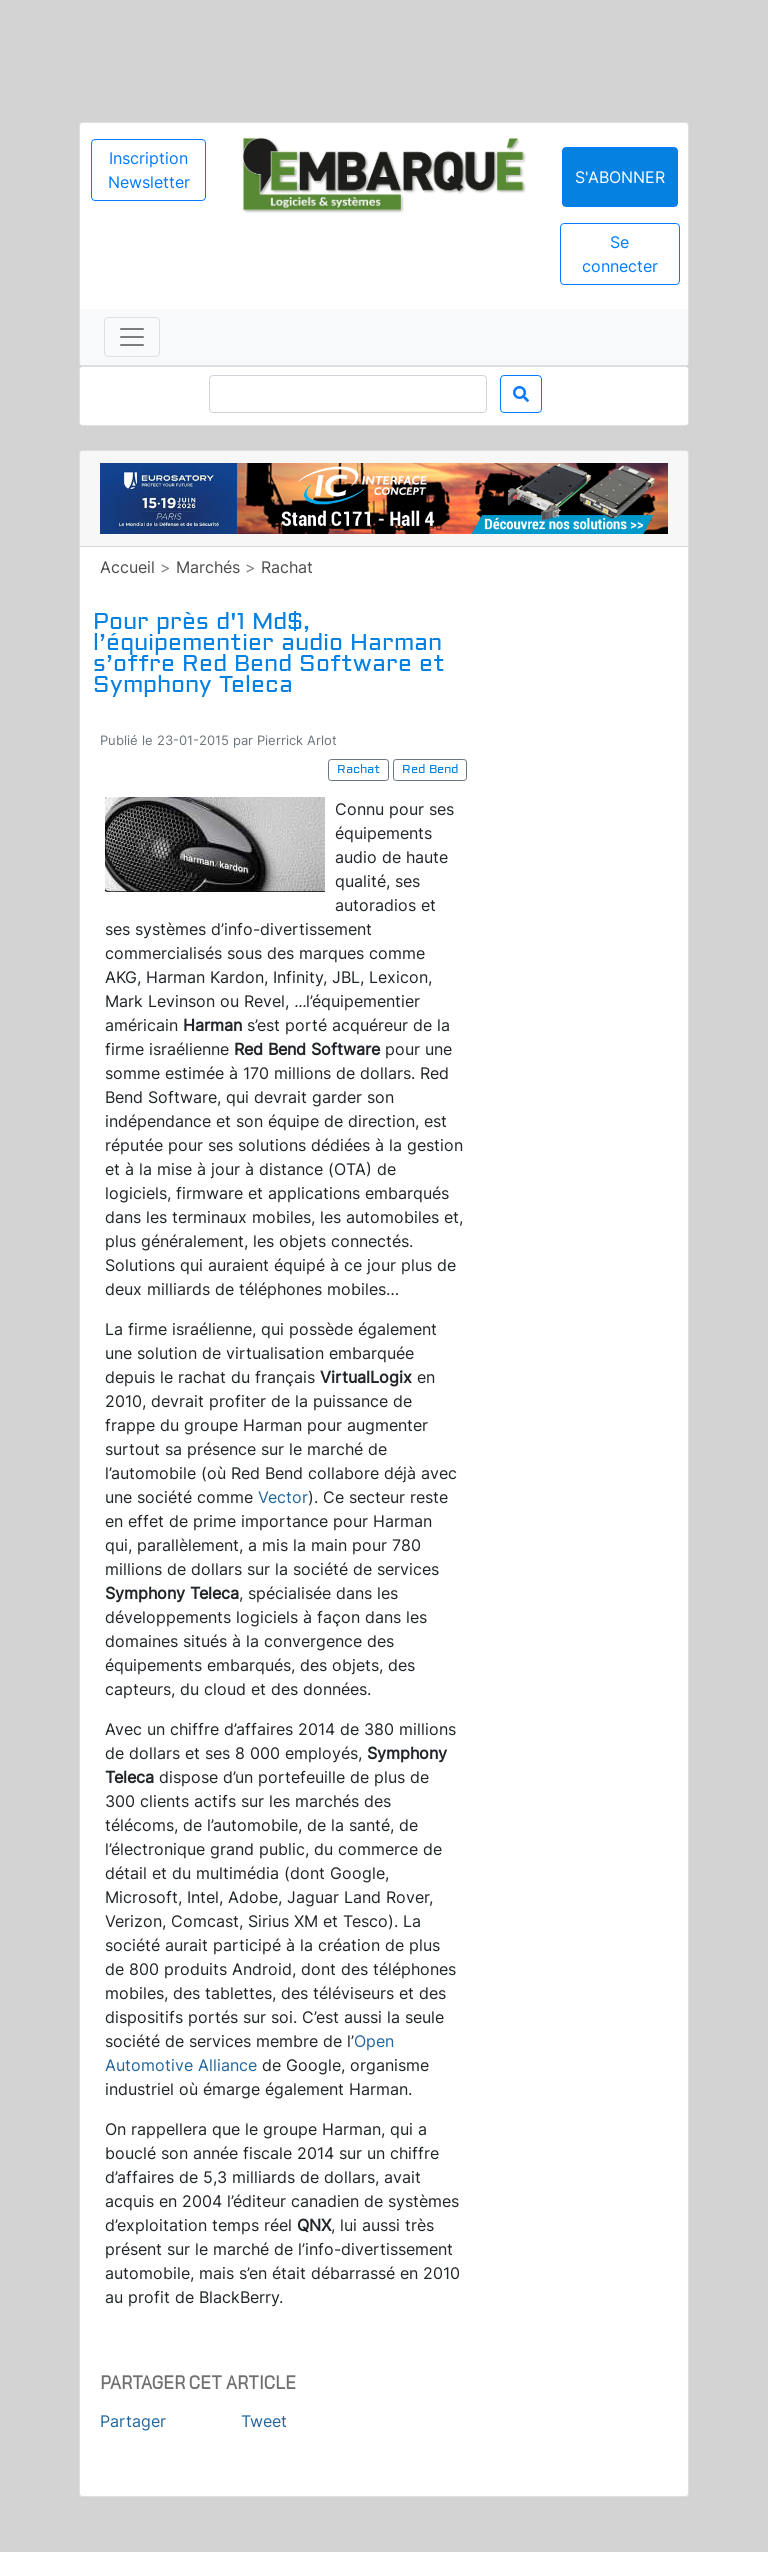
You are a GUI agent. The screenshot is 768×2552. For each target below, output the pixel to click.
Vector (283, 1497)
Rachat (287, 567)
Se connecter (620, 254)
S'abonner (620, 177)
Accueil (127, 567)
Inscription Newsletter (149, 170)
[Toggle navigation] (132, 337)
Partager (133, 2421)
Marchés (208, 567)
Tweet (264, 2421)
